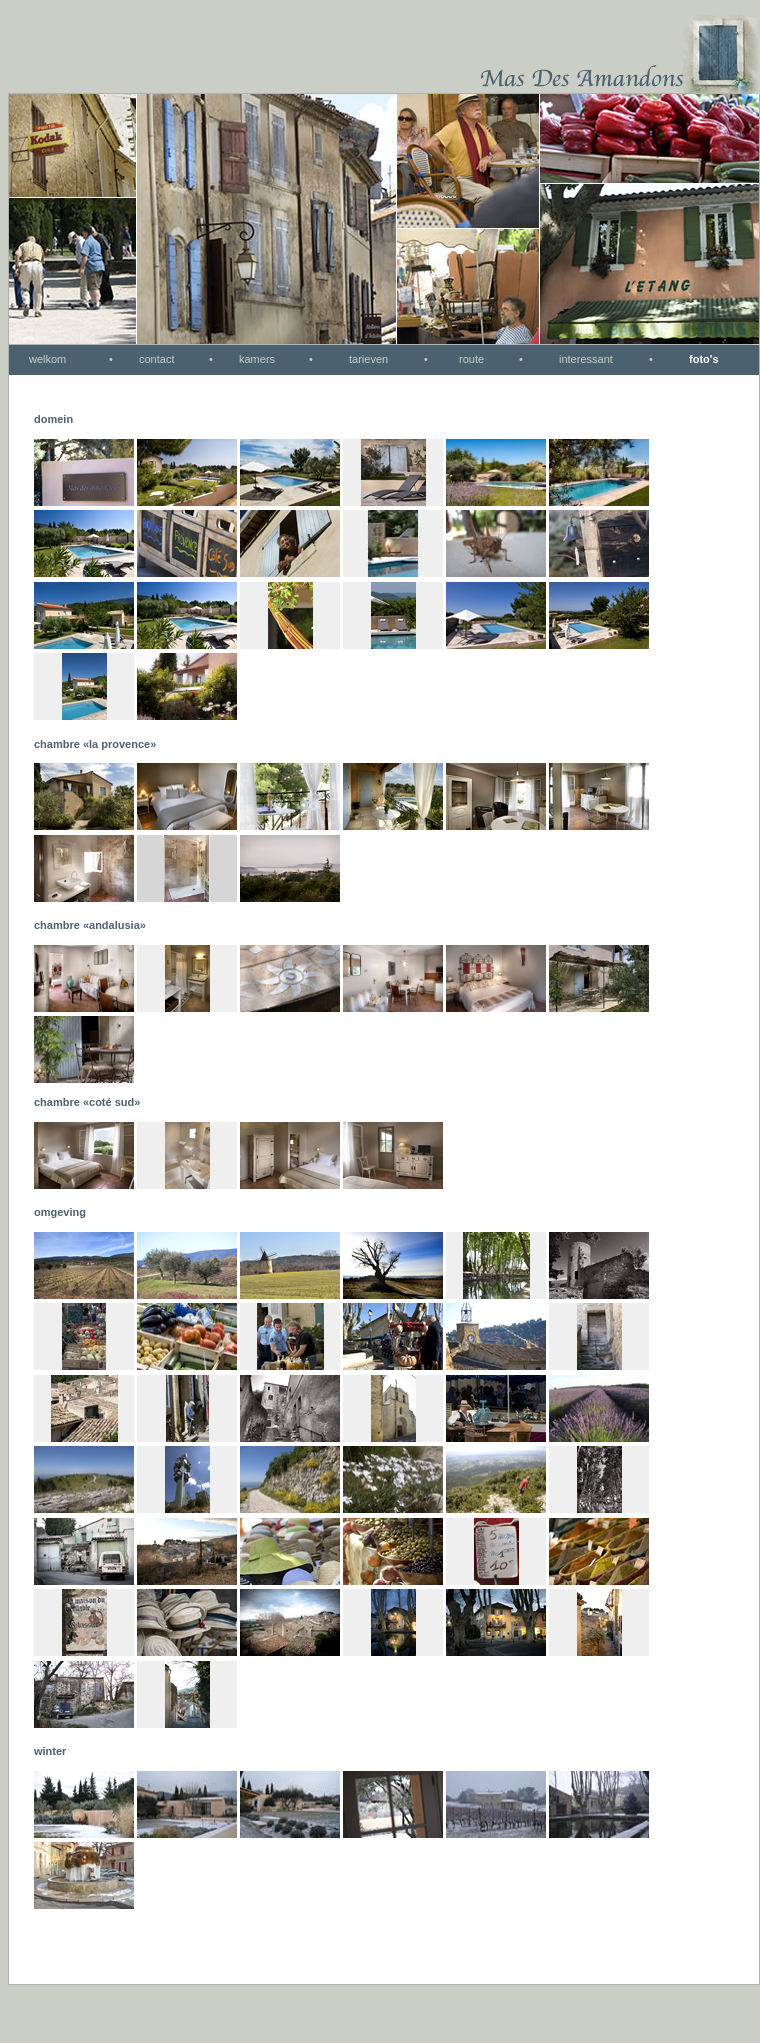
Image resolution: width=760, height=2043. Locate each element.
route (471, 359)
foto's (704, 359)
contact (156, 359)
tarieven (368, 359)
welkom (47, 359)
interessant (586, 359)
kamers (257, 359)
